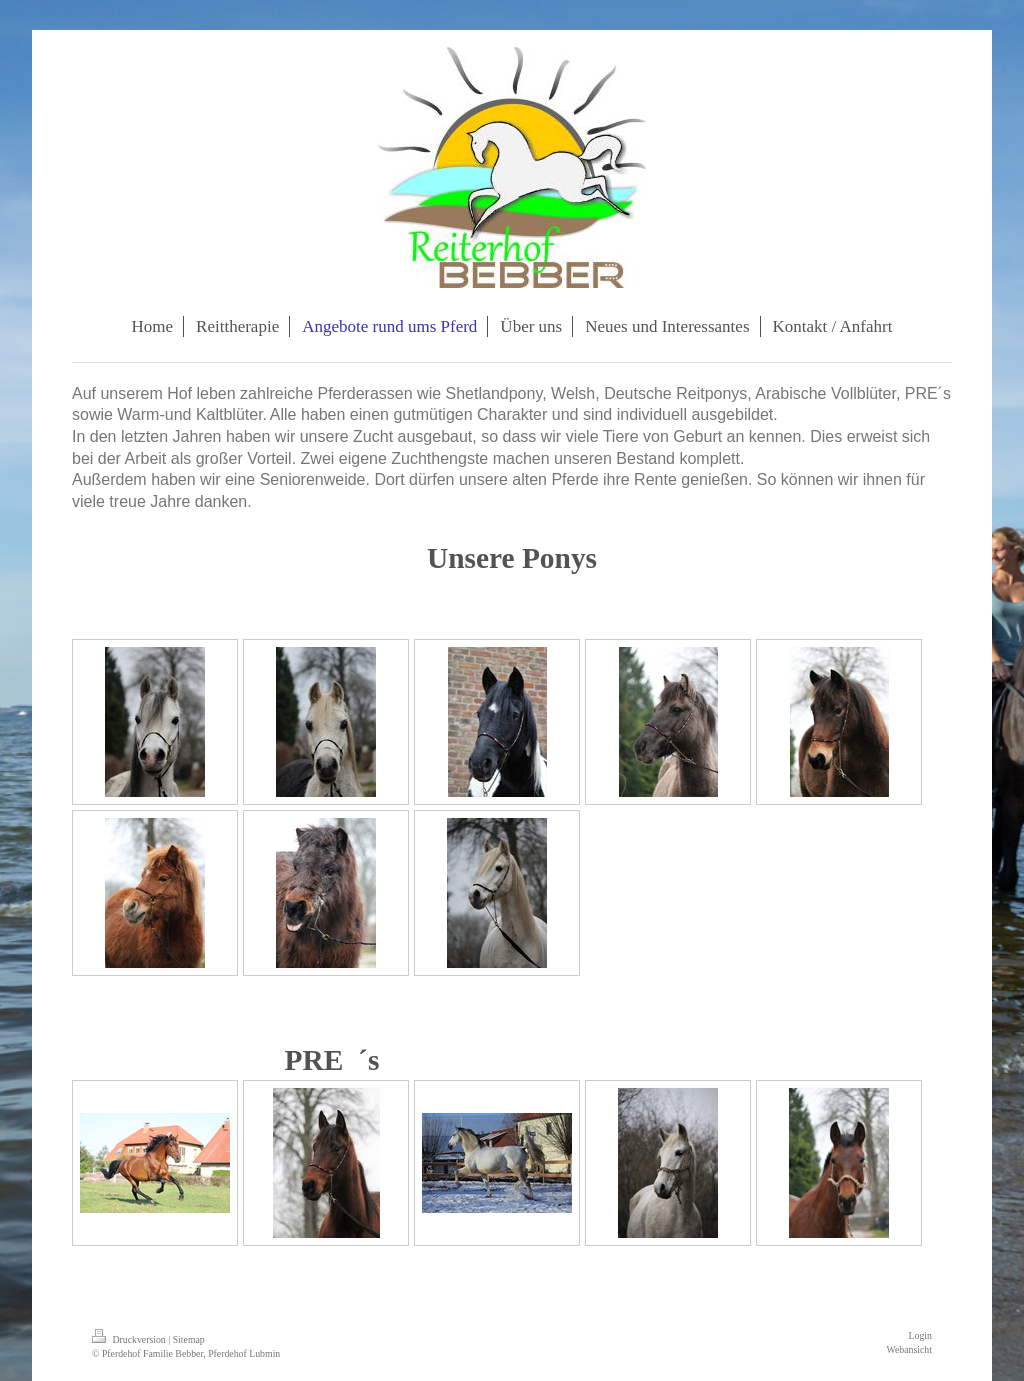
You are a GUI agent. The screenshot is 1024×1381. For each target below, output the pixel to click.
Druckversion (130, 1339)
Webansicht (909, 1349)
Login (920, 1335)
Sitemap (189, 1339)
